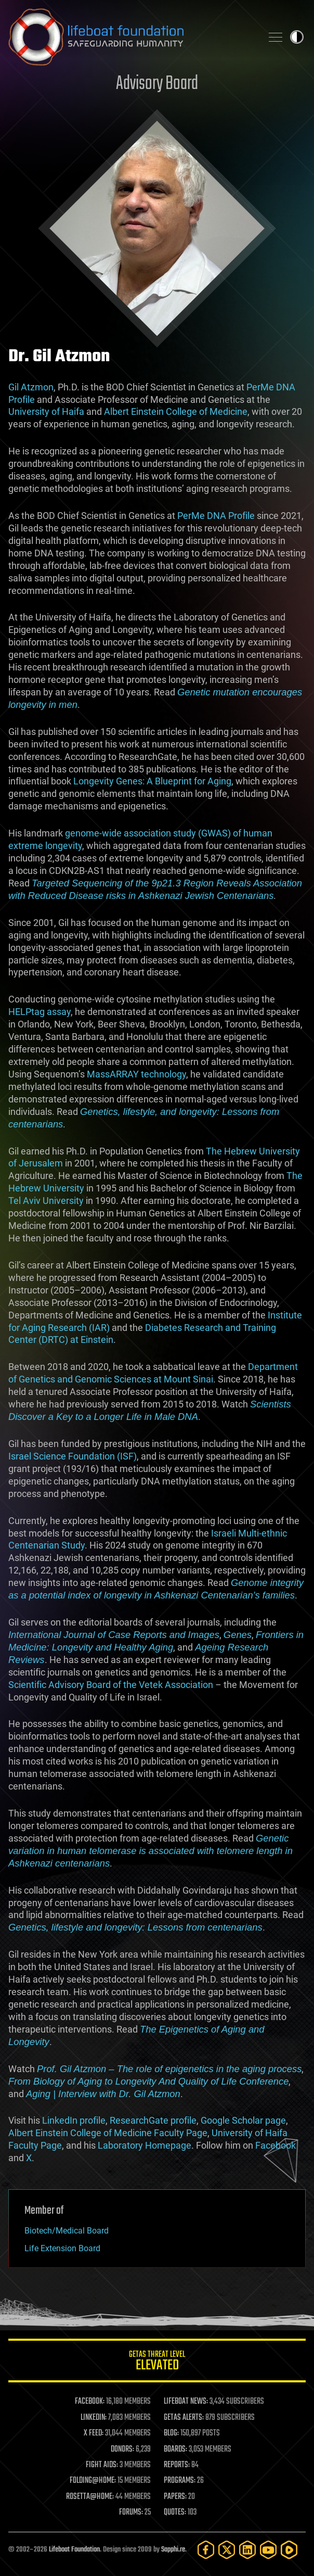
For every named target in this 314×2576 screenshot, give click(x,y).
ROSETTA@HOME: (90, 2497)
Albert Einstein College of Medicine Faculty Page (107, 2132)
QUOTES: (175, 2512)
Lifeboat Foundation (74, 2550)
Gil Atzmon (31, 387)
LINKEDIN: (94, 2418)
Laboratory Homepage (144, 2145)
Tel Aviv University (46, 1200)
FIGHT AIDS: (102, 2465)
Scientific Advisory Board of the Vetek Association (110, 1684)
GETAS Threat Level (157, 2362)
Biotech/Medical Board (66, 2231)
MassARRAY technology (136, 1074)
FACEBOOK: (89, 2401)
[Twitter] (226, 2550)
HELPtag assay (39, 1011)
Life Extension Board (62, 2248)
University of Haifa (46, 411)
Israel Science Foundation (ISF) (72, 1456)
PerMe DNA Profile (216, 515)
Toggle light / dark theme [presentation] (297, 37)
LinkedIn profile (74, 2120)
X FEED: (93, 2433)
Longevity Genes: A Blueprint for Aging (152, 781)
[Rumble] (289, 2550)
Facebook (275, 2145)
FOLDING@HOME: (93, 2481)
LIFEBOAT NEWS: (186, 2401)
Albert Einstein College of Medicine (175, 411)
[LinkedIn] (247, 2550)
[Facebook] (206, 2550)
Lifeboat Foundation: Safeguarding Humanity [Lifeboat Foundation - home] (131, 37)
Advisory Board (157, 84)
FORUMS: (131, 2512)
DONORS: (122, 2449)
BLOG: (171, 2433)
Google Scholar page (243, 2120)
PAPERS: (175, 2497)
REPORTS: (177, 2465)
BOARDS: (175, 2449)
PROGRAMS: (179, 2481)
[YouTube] (268, 2550)
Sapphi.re (173, 2550)
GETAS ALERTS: (184, 2418)
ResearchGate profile (153, 2120)
